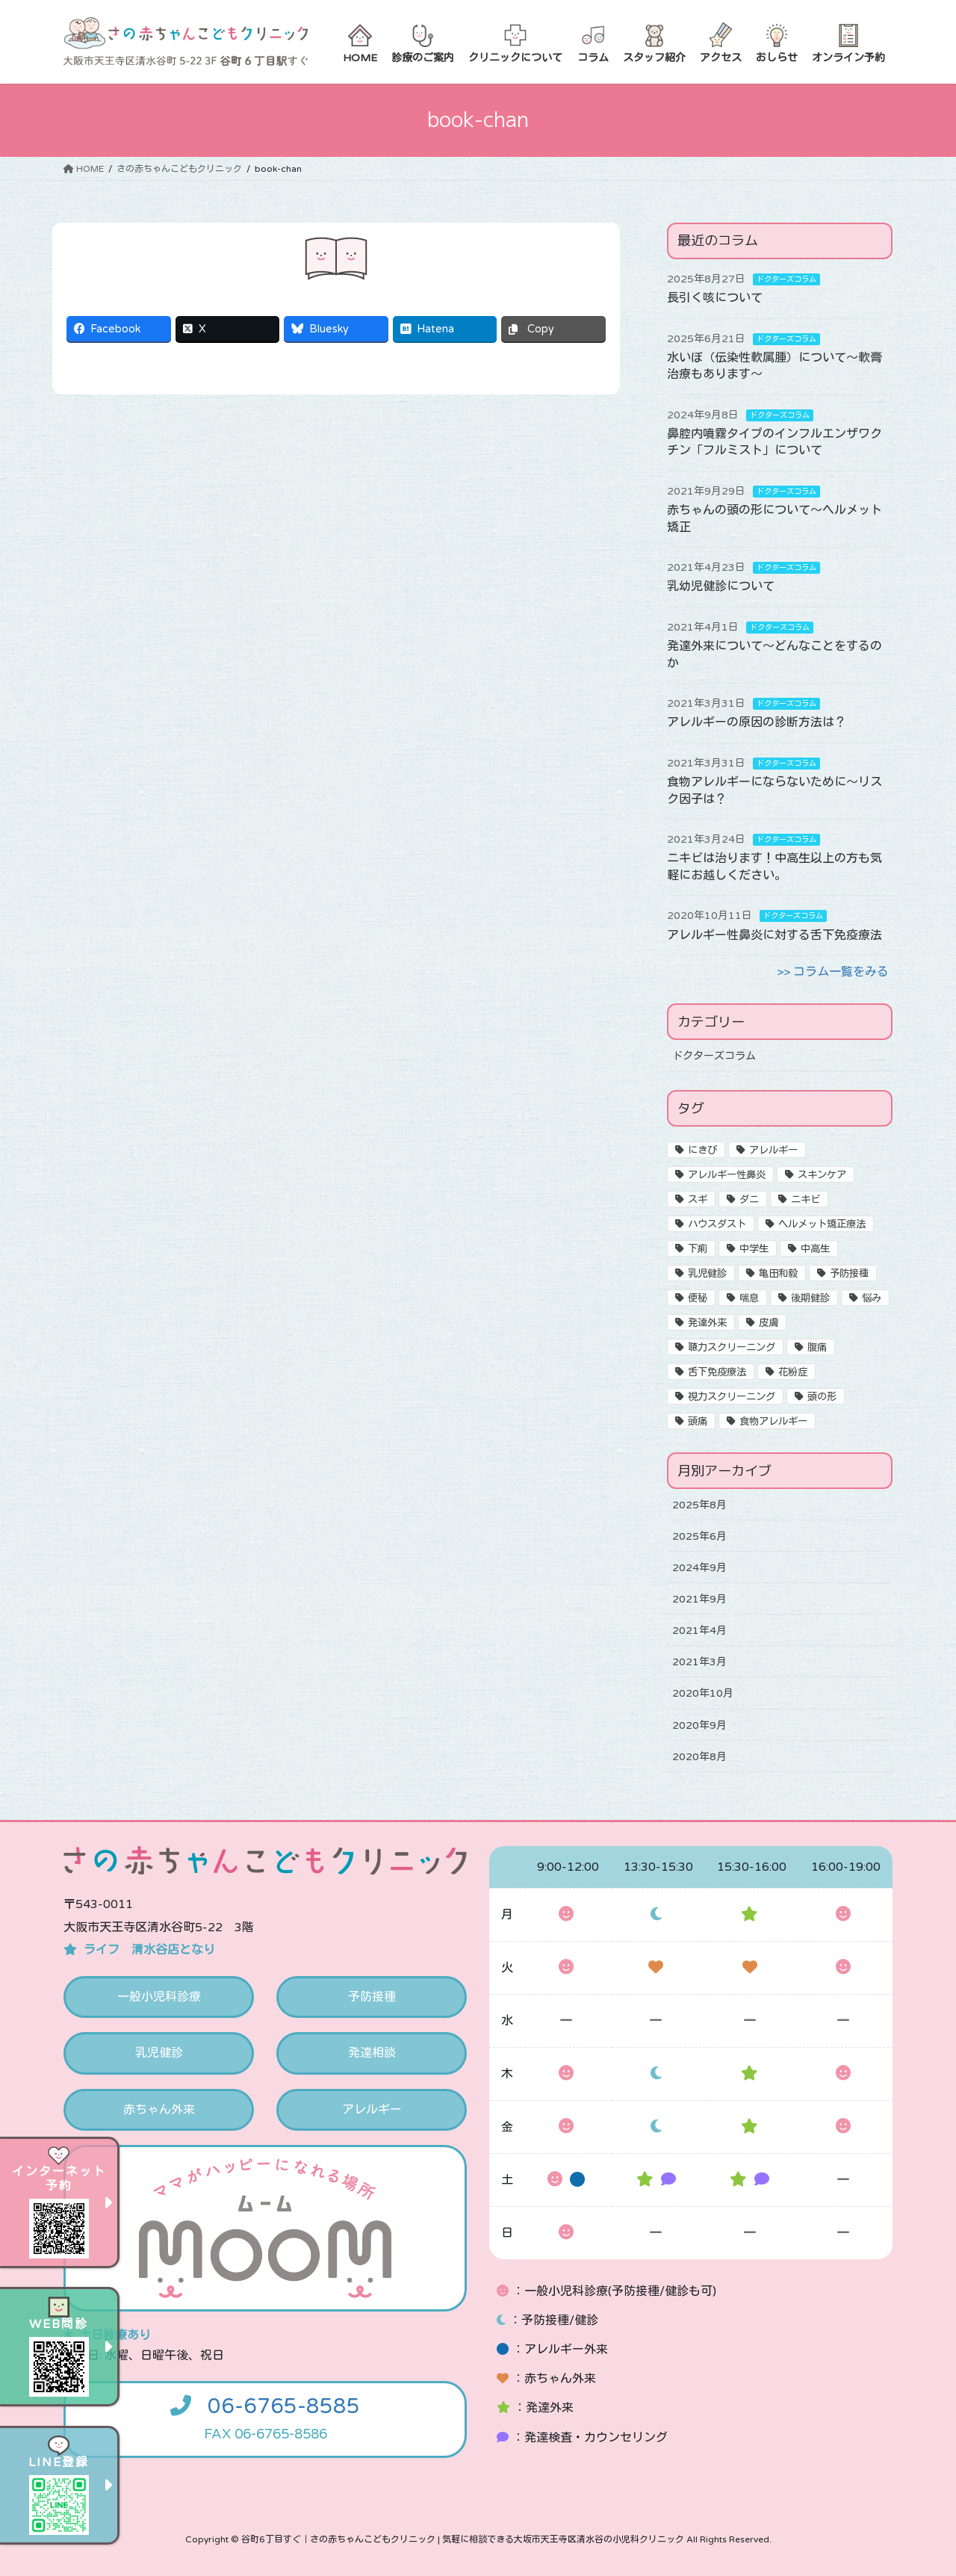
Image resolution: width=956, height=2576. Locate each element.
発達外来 (707, 1323)
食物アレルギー (773, 1422)
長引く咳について (715, 298)
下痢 (697, 1249)
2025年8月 (699, 1505)
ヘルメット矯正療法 (822, 1224)
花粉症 (792, 1372)
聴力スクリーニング (731, 1348)
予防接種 (849, 1274)
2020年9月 (699, 1725)
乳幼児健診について (721, 586)
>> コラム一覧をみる (833, 972)
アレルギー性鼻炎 (727, 1175)
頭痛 (697, 1422)
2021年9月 (699, 1599)
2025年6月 (699, 1536)
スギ (697, 1200)
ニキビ (805, 1200)
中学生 (754, 1249)
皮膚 (768, 1323)
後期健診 (810, 1298)
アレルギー (773, 1151)
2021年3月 (699, 1662)
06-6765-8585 (284, 2406)
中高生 (815, 1249)
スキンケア (822, 1175)
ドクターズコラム (786, 279)
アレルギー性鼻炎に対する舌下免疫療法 (774, 935)
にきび (702, 1151)
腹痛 (817, 1348)
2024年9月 (699, 1567)
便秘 (697, 1298)
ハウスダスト (717, 1224)
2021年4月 (699, 1630)
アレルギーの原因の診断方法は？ (756, 722)
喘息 (749, 1298)
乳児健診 (707, 1274)
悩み (871, 1298)
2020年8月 (699, 1756)
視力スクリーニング (731, 1397)
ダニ (749, 1200)
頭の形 (821, 1397)
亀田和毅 (778, 1274)
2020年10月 (702, 1693)
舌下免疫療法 (717, 1372)
